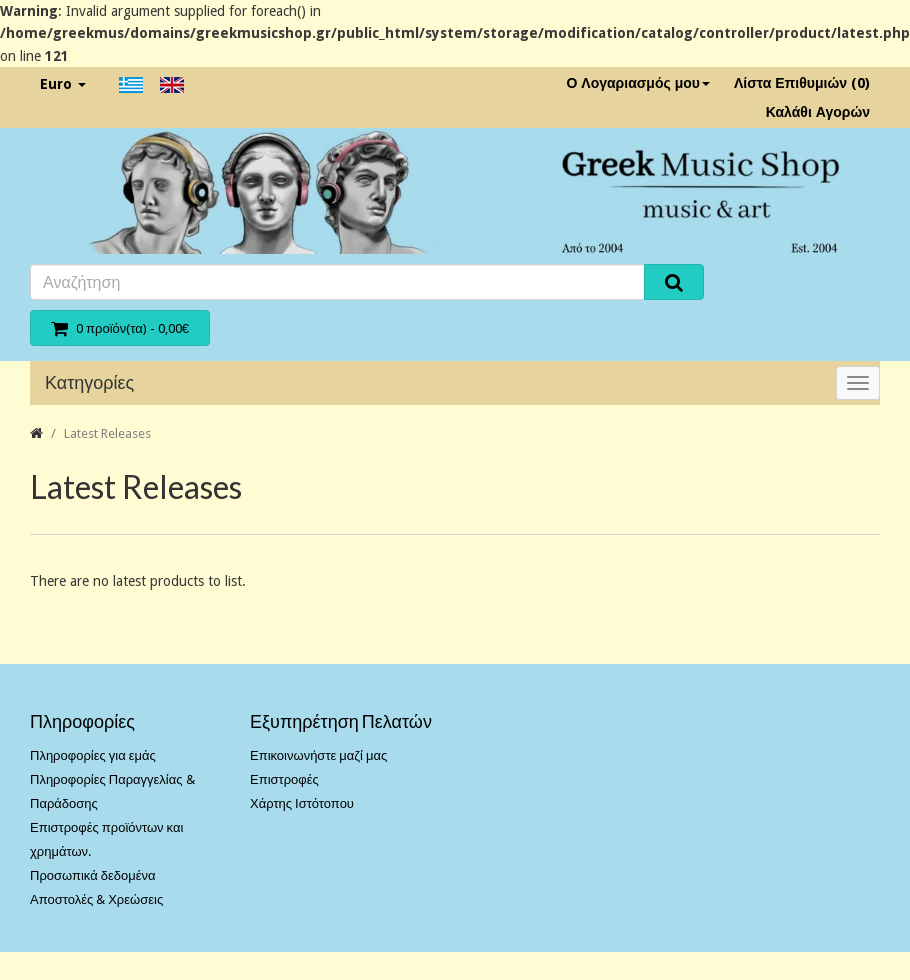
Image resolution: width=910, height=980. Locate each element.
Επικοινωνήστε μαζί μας (318, 755)
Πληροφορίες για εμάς (93, 755)
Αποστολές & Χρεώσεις (96, 899)
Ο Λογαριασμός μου (638, 83)
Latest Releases (107, 433)
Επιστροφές (284, 779)
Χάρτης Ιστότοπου (302, 803)
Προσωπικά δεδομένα (93, 875)
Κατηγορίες (89, 382)
